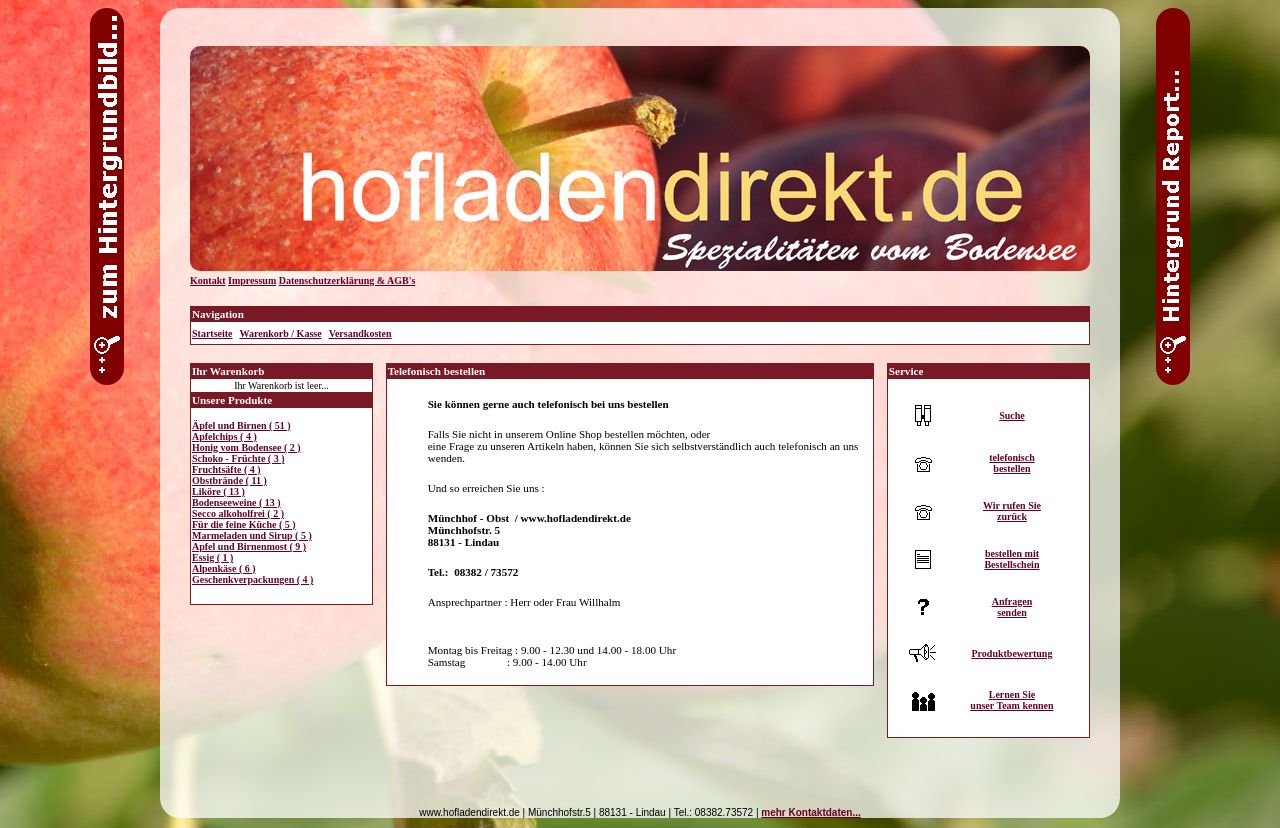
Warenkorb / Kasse (281, 333)
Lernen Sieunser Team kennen (1011, 700)
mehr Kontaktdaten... (810, 812)
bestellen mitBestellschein (1011, 559)
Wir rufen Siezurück (1012, 511)
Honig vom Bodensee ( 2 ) (246, 447)
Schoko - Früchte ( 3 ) (238, 458)
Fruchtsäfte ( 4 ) (226, 469)
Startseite (212, 333)
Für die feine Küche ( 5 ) (244, 524)
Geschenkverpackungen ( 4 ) (252, 579)
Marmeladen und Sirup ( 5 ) (252, 535)
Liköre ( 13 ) (218, 491)
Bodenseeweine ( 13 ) (236, 502)
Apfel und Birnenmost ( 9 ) (249, 546)
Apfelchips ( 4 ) (224, 436)
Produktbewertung (1011, 653)
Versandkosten (360, 333)
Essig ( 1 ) (212, 557)
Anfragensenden (1012, 607)
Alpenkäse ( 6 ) (224, 568)
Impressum (252, 280)
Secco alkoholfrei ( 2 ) (238, 513)
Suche (1012, 415)
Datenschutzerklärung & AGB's (347, 280)
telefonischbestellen (1012, 463)
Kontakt (208, 280)
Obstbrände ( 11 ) (229, 480)
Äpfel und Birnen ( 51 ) (241, 425)
